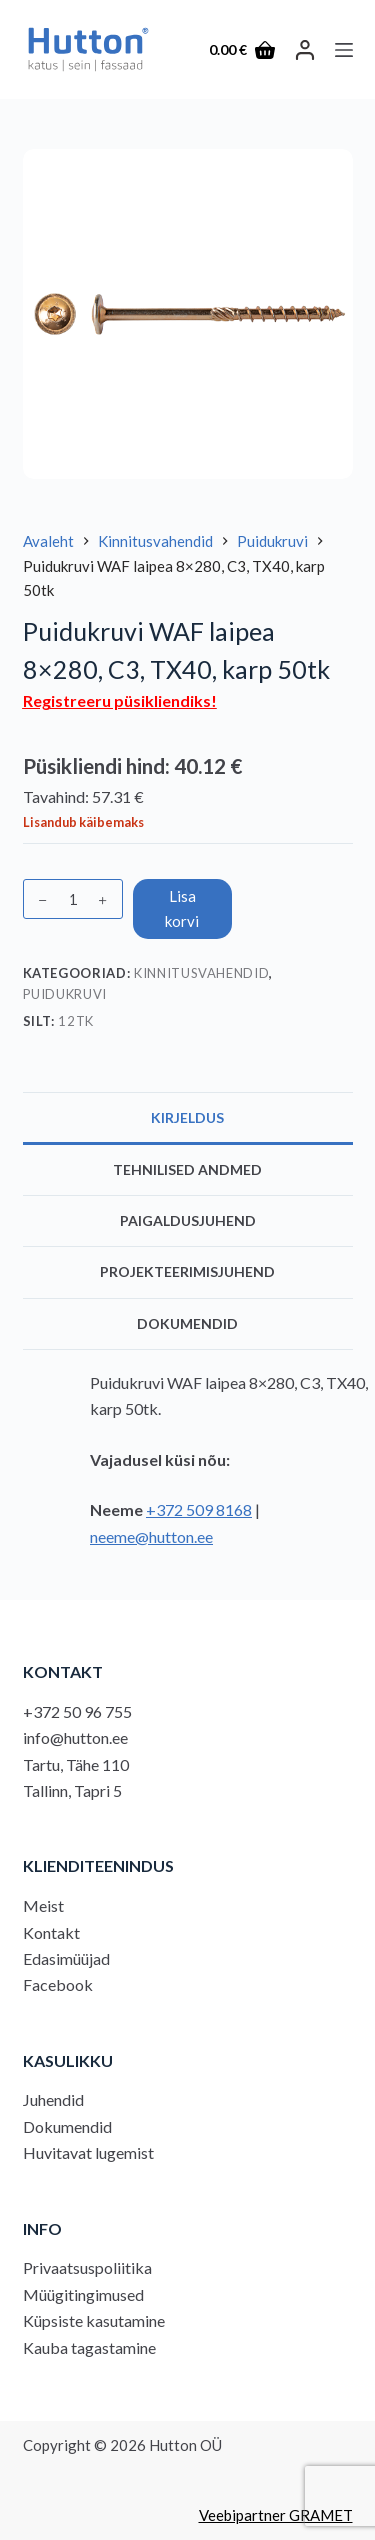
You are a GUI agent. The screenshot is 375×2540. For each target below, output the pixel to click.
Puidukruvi (65, 994)
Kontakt (51, 1932)
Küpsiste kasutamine (94, 2320)
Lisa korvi (182, 908)
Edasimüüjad (66, 1958)
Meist (43, 1905)
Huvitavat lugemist (88, 2152)
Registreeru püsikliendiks (117, 700)
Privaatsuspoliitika (87, 2267)
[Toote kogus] (73, 899)
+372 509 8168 (199, 1509)
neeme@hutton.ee (151, 1536)
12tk (76, 1021)
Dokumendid (67, 2126)
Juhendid (53, 2099)
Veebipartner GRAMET (276, 2515)
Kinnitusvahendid (201, 973)
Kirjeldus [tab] (187, 1117)
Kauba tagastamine (89, 2347)
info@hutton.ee (75, 1737)
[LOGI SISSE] (305, 50)
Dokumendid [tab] (187, 1323)
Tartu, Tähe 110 (76, 1764)
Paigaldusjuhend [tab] (188, 1220)
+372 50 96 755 (77, 1711)
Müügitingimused (83, 2294)
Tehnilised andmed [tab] (187, 1169)
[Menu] (344, 50)
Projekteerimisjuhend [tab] (187, 1271)
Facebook (58, 1984)
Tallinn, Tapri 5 (72, 1790)
